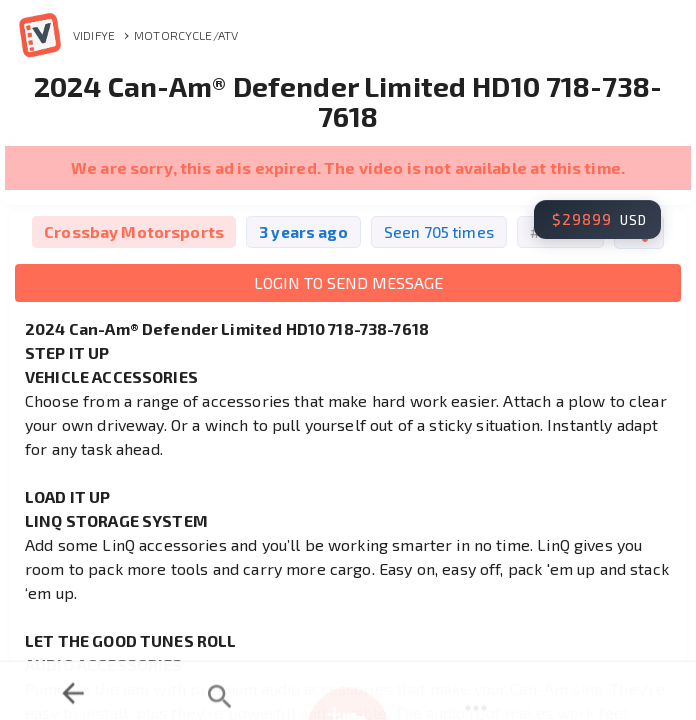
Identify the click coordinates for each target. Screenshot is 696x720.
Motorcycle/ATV (186, 35)
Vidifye (65, 35)
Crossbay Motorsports (134, 231)
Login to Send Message (348, 282)
